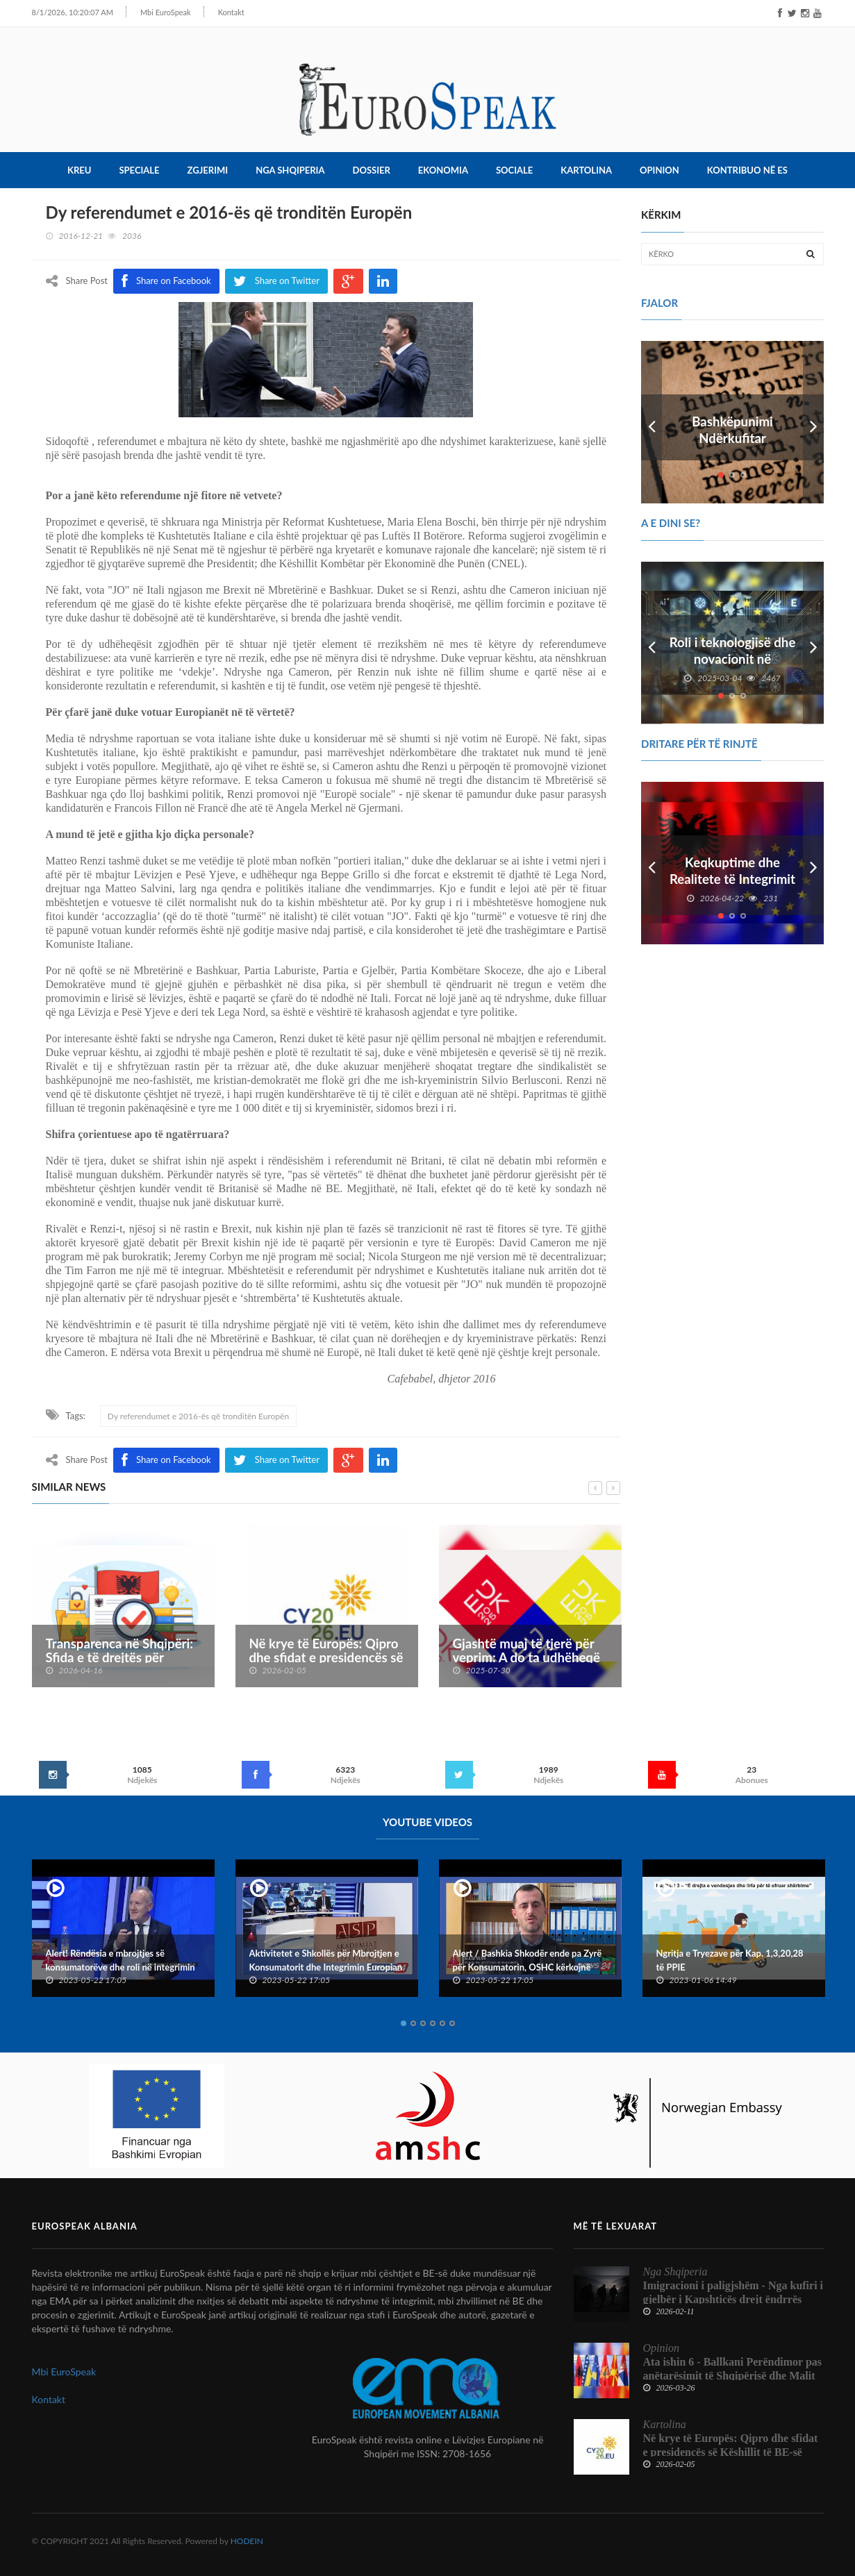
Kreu (79, 170)
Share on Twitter (276, 1460)
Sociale (514, 170)
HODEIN (247, 2541)
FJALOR (659, 302)
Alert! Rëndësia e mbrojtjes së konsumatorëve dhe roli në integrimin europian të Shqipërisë (120, 1967)
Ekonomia (443, 170)
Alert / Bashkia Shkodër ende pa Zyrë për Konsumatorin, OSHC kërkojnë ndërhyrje (527, 1967)
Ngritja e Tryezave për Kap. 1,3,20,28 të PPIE (730, 1960)
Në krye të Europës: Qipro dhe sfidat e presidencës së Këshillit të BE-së (326, 1657)
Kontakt (215, 12)
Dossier (371, 170)
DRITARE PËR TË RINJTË (699, 743)
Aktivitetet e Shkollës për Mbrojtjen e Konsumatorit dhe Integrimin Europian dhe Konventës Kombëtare (326, 1967)
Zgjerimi (208, 170)
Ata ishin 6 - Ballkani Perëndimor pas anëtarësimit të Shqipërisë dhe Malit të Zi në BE (732, 2375)
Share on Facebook (166, 1460)
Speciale (139, 170)
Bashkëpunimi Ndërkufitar (732, 430)
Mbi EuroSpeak (150, 12)
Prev (651, 422)
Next (813, 422)
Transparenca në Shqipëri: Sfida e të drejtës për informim (120, 1657)
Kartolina (586, 170)
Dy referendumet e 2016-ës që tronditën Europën (198, 1416)
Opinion (659, 170)
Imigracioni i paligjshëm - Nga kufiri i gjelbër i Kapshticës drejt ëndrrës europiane (733, 2299)
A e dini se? (670, 523)
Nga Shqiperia (290, 170)
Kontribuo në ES (747, 170)
